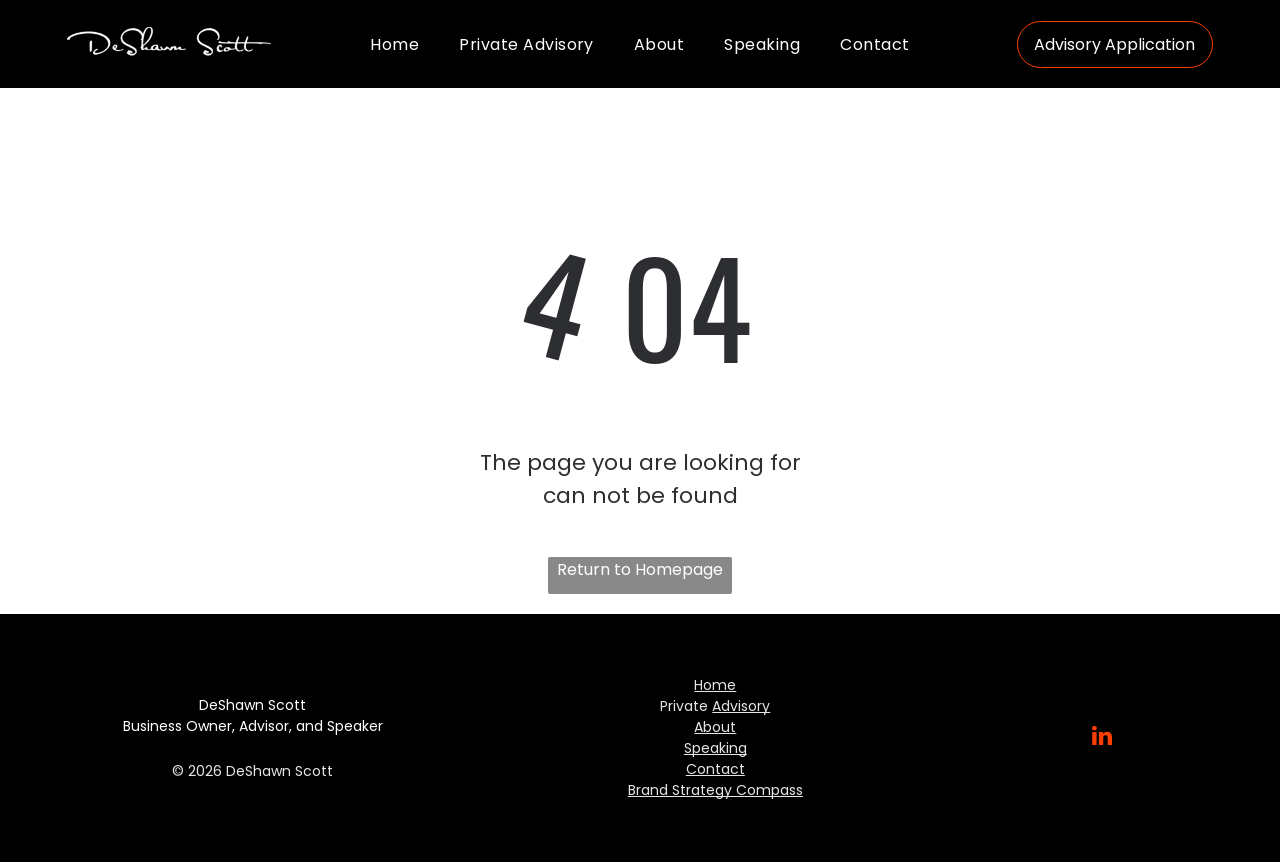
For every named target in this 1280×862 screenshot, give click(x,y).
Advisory (741, 706)
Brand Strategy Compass (715, 790)
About (715, 727)
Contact (715, 769)
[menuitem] (394, 43)
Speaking (715, 748)
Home (715, 685)
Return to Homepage (640, 569)
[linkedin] (1102, 738)
